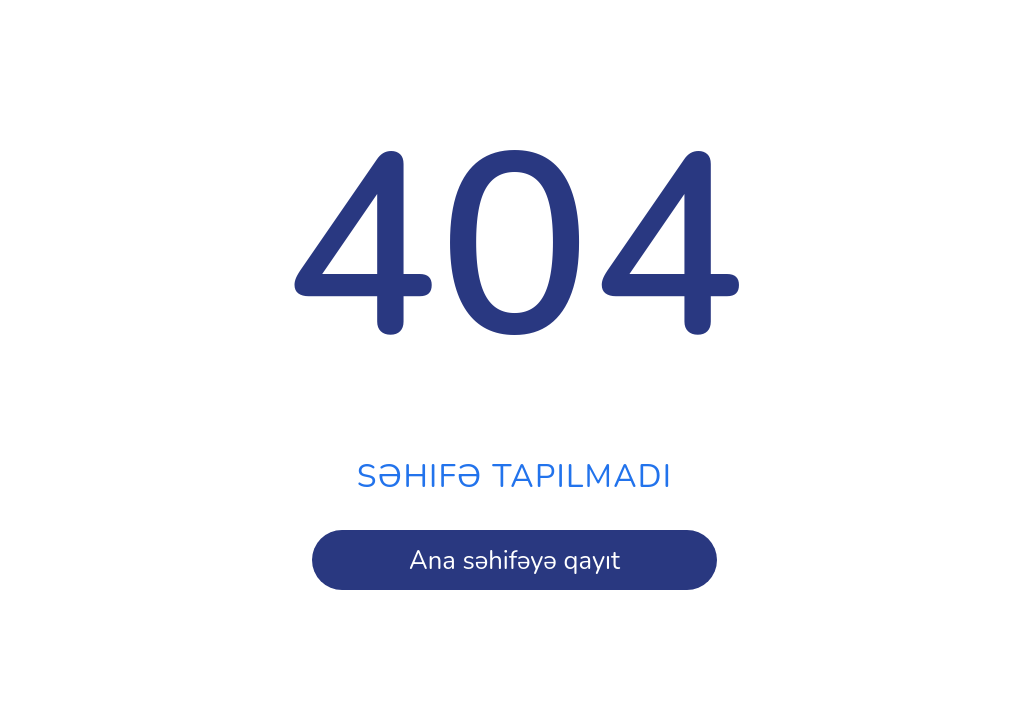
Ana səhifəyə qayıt (514, 560)
